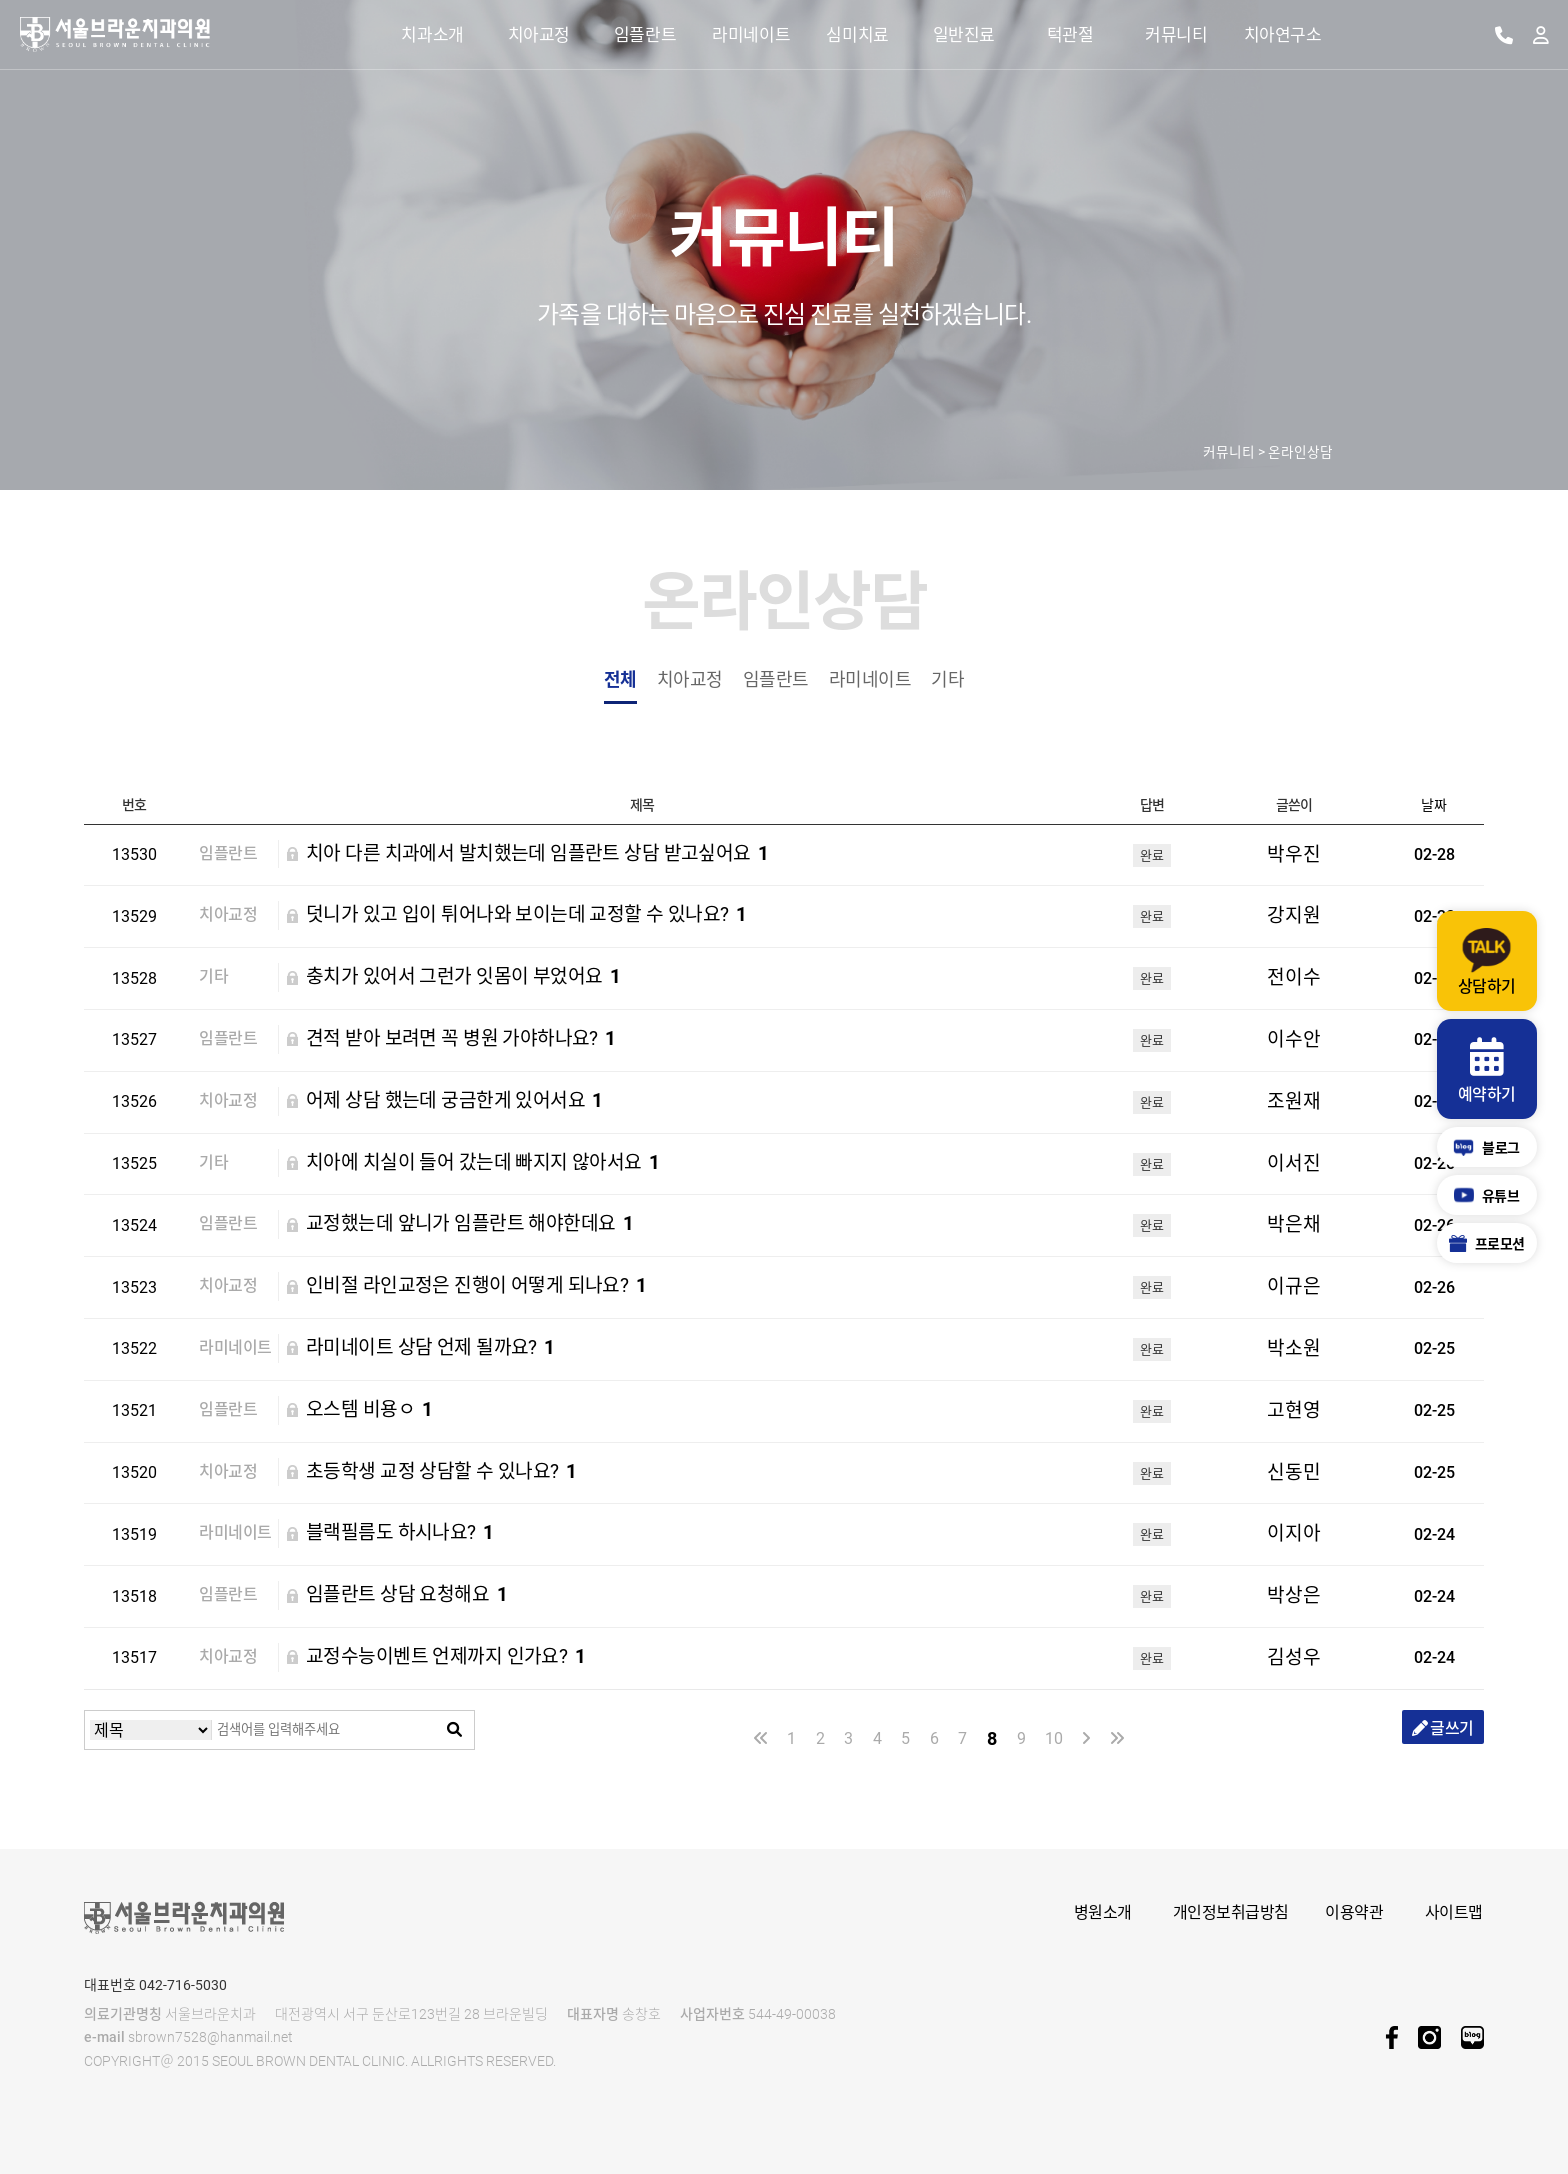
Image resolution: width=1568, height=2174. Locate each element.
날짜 (1433, 805)
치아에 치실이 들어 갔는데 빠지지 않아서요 (483, 1163)
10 (1053, 1738)
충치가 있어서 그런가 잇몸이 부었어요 (463, 977)
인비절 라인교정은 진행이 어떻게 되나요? (476, 1286)
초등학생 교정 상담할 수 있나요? (441, 1472)
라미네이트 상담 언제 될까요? (430, 1348)
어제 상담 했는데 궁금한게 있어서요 (454, 1101)
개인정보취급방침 (1231, 1912)
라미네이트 (870, 679)
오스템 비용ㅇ (369, 1410)
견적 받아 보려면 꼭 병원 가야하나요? (461, 1039)
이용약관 (1354, 1912)
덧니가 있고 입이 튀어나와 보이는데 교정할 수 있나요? (526, 915)
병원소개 (1103, 1912)
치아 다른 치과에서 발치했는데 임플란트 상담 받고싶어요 (537, 854)
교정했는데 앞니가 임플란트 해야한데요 (469, 1224)
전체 (620, 679)
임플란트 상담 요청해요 (406, 1595)
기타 (947, 679)
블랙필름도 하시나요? (400, 1533)
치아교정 (690, 679)
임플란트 (776, 679)
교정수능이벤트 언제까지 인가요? (445, 1657)
